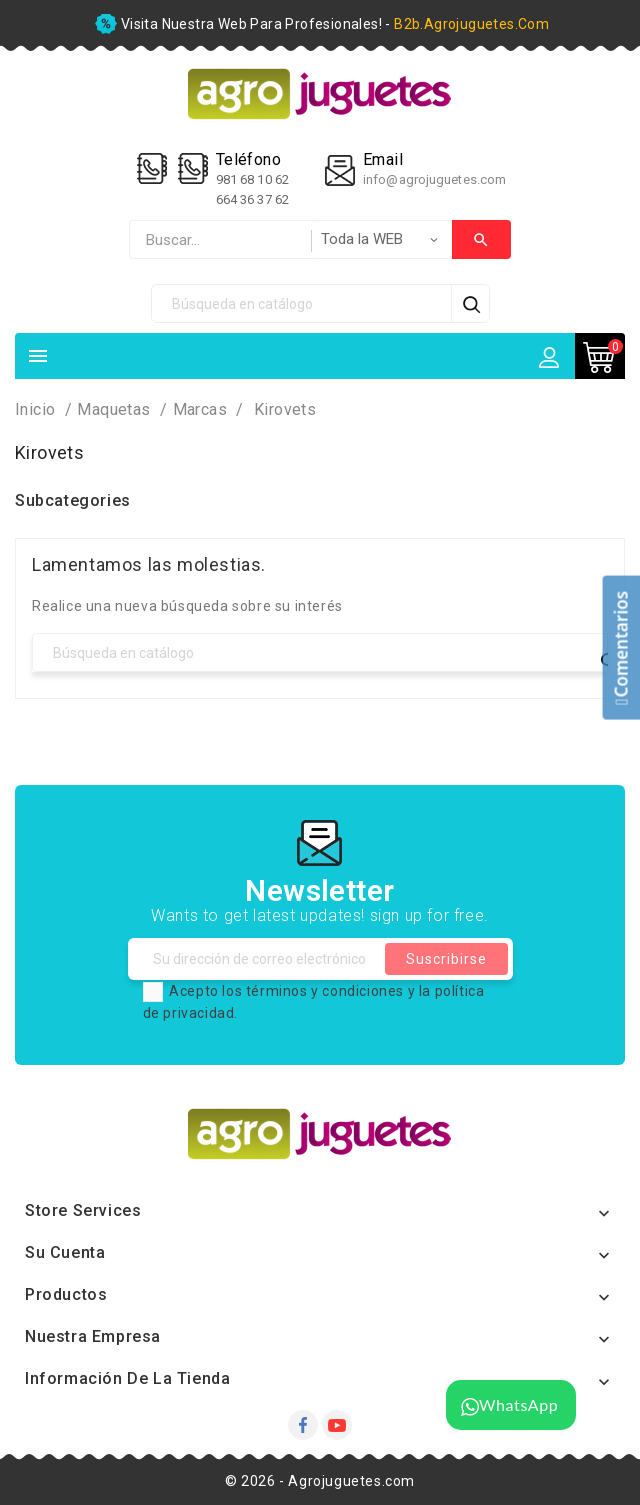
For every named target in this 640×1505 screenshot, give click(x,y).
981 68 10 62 (254, 179)
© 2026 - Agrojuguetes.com (320, 1481)
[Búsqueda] (302, 303)
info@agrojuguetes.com (434, 179)
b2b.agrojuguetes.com (471, 24)
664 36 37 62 (252, 199)
